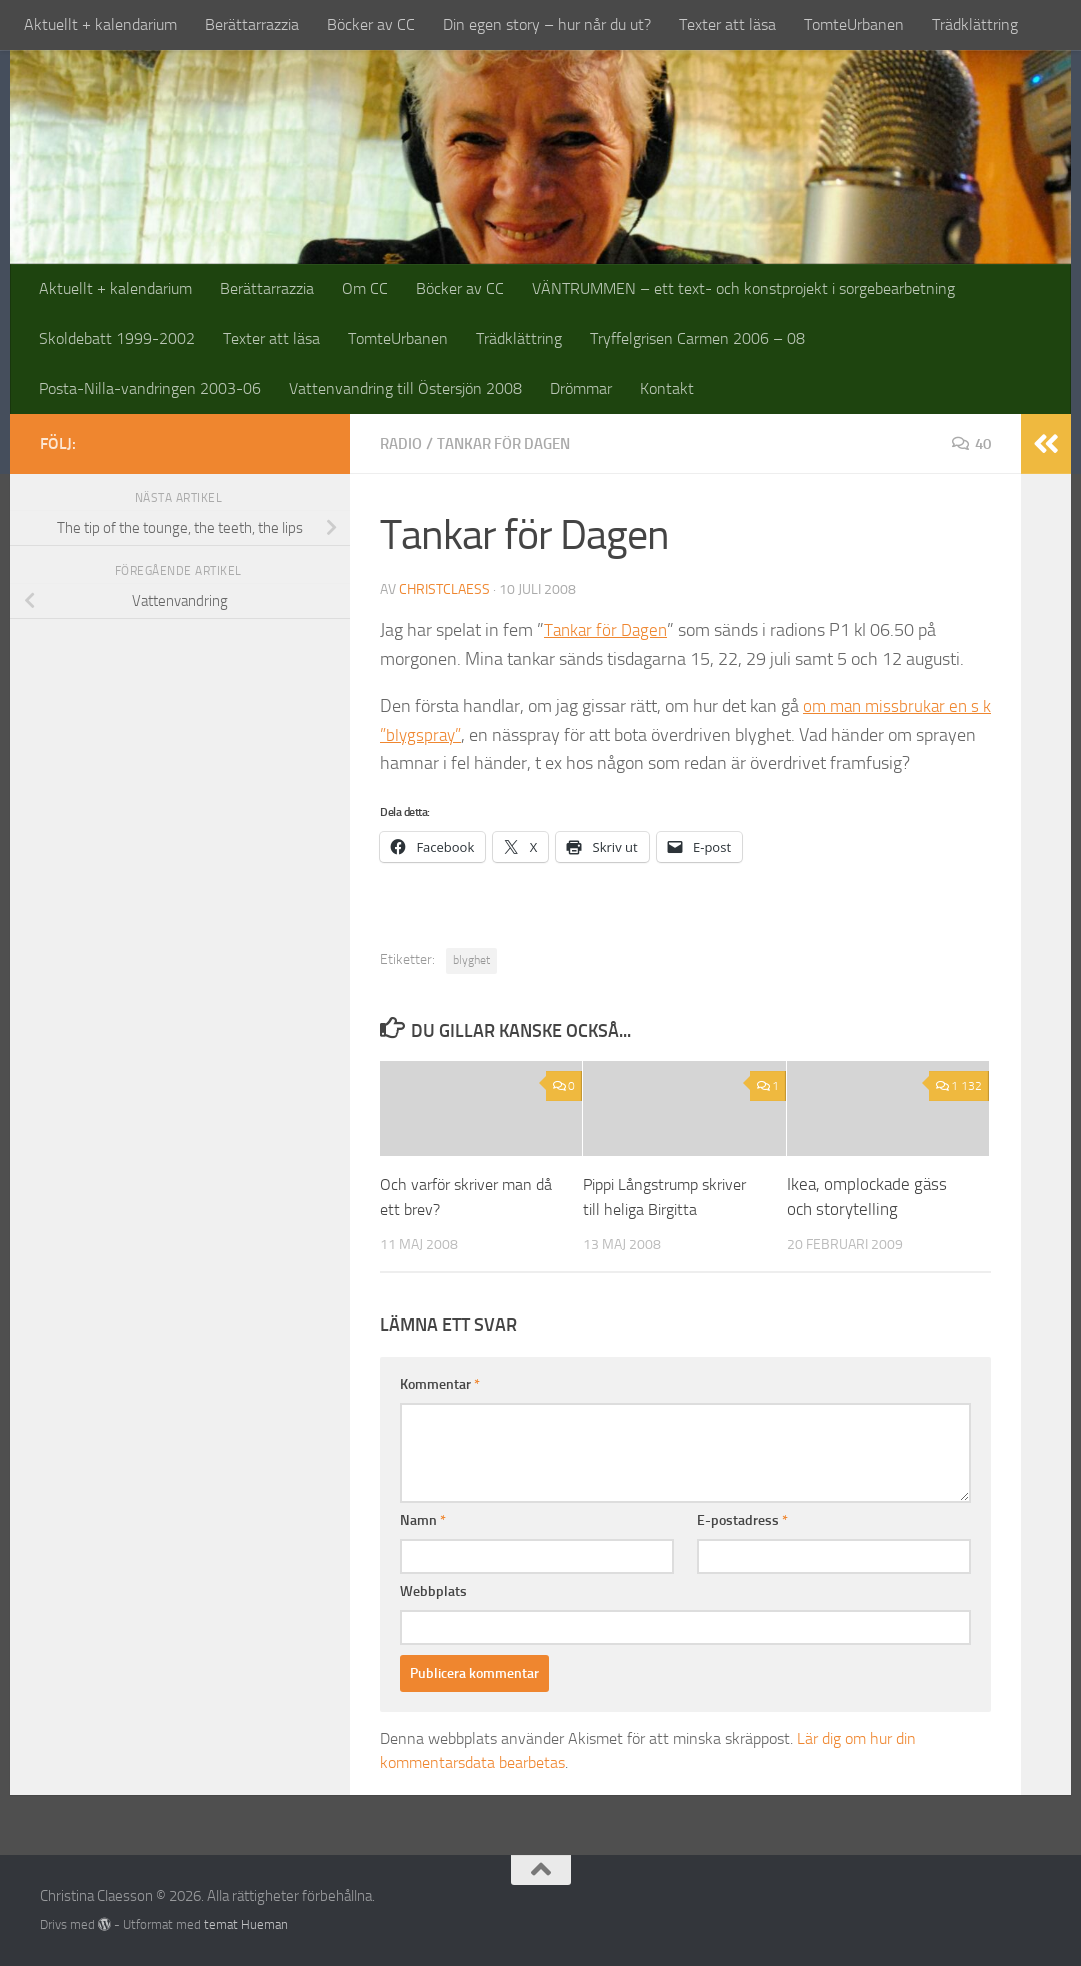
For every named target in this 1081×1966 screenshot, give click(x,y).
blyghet (471, 959)
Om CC (365, 288)
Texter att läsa (727, 24)
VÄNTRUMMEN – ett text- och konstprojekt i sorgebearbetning (743, 288)
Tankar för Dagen (608, 629)
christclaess (444, 588)
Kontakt (667, 388)
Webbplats (433, 1590)
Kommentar (440, 1383)
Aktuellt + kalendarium (100, 24)
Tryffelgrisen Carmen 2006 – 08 (697, 338)
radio (402, 443)
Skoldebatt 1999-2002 (117, 338)
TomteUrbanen (854, 24)
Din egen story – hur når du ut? (547, 24)
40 (970, 443)
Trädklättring (975, 24)
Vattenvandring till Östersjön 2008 (405, 388)
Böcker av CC (371, 24)
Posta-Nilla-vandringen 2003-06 (150, 388)
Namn (423, 1519)
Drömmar (581, 388)
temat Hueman (246, 1923)
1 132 (959, 1085)
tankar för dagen (512, 443)
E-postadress (742, 1519)
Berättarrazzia (252, 24)
